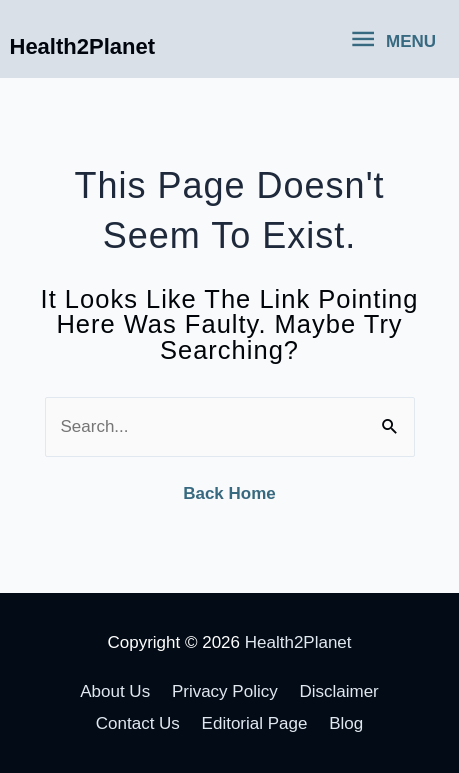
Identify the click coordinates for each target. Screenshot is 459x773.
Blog (346, 723)
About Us (115, 691)
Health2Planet (83, 46)
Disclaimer (338, 691)
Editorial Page (255, 723)
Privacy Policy (225, 691)
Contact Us (138, 723)
